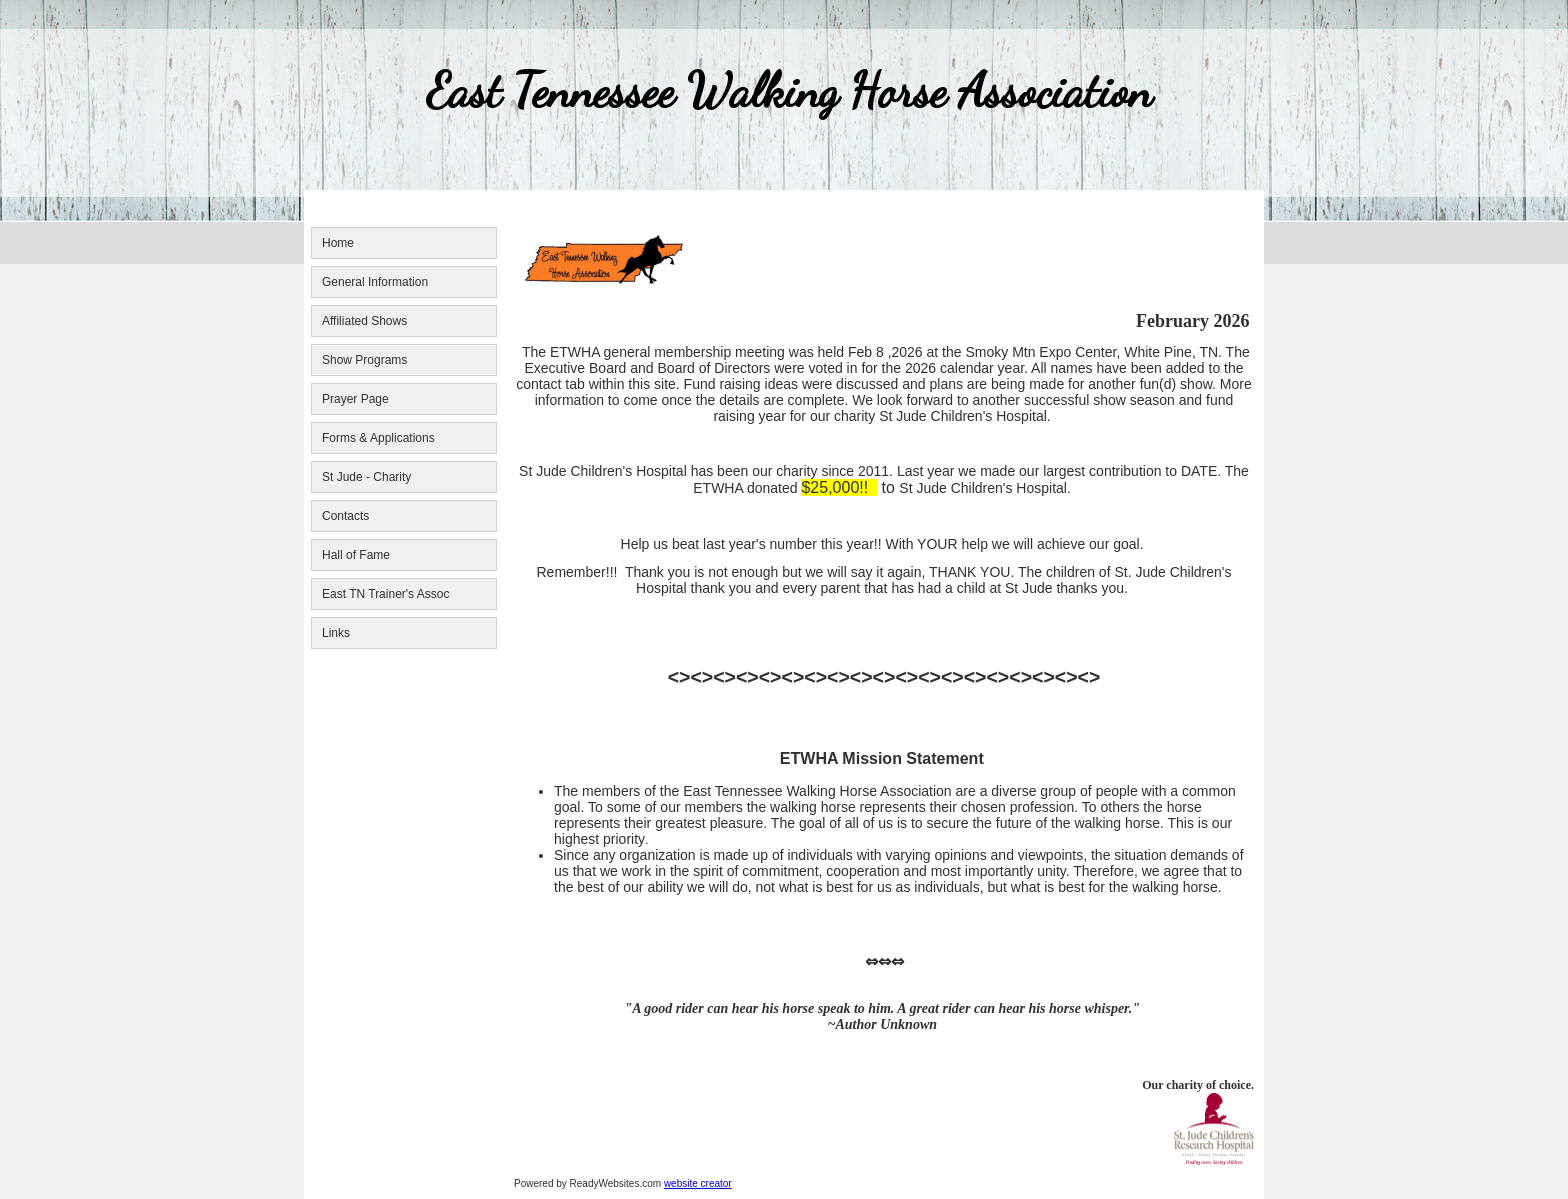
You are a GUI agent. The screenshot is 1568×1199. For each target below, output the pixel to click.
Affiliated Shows (364, 321)
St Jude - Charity (366, 477)
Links (336, 633)
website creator (698, 1183)
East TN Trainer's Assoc (385, 594)
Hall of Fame (356, 555)
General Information (375, 282)
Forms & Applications (378, 438)
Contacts (345, 516)
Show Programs (364, 360)
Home (338, 243)
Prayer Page (355, 399)
